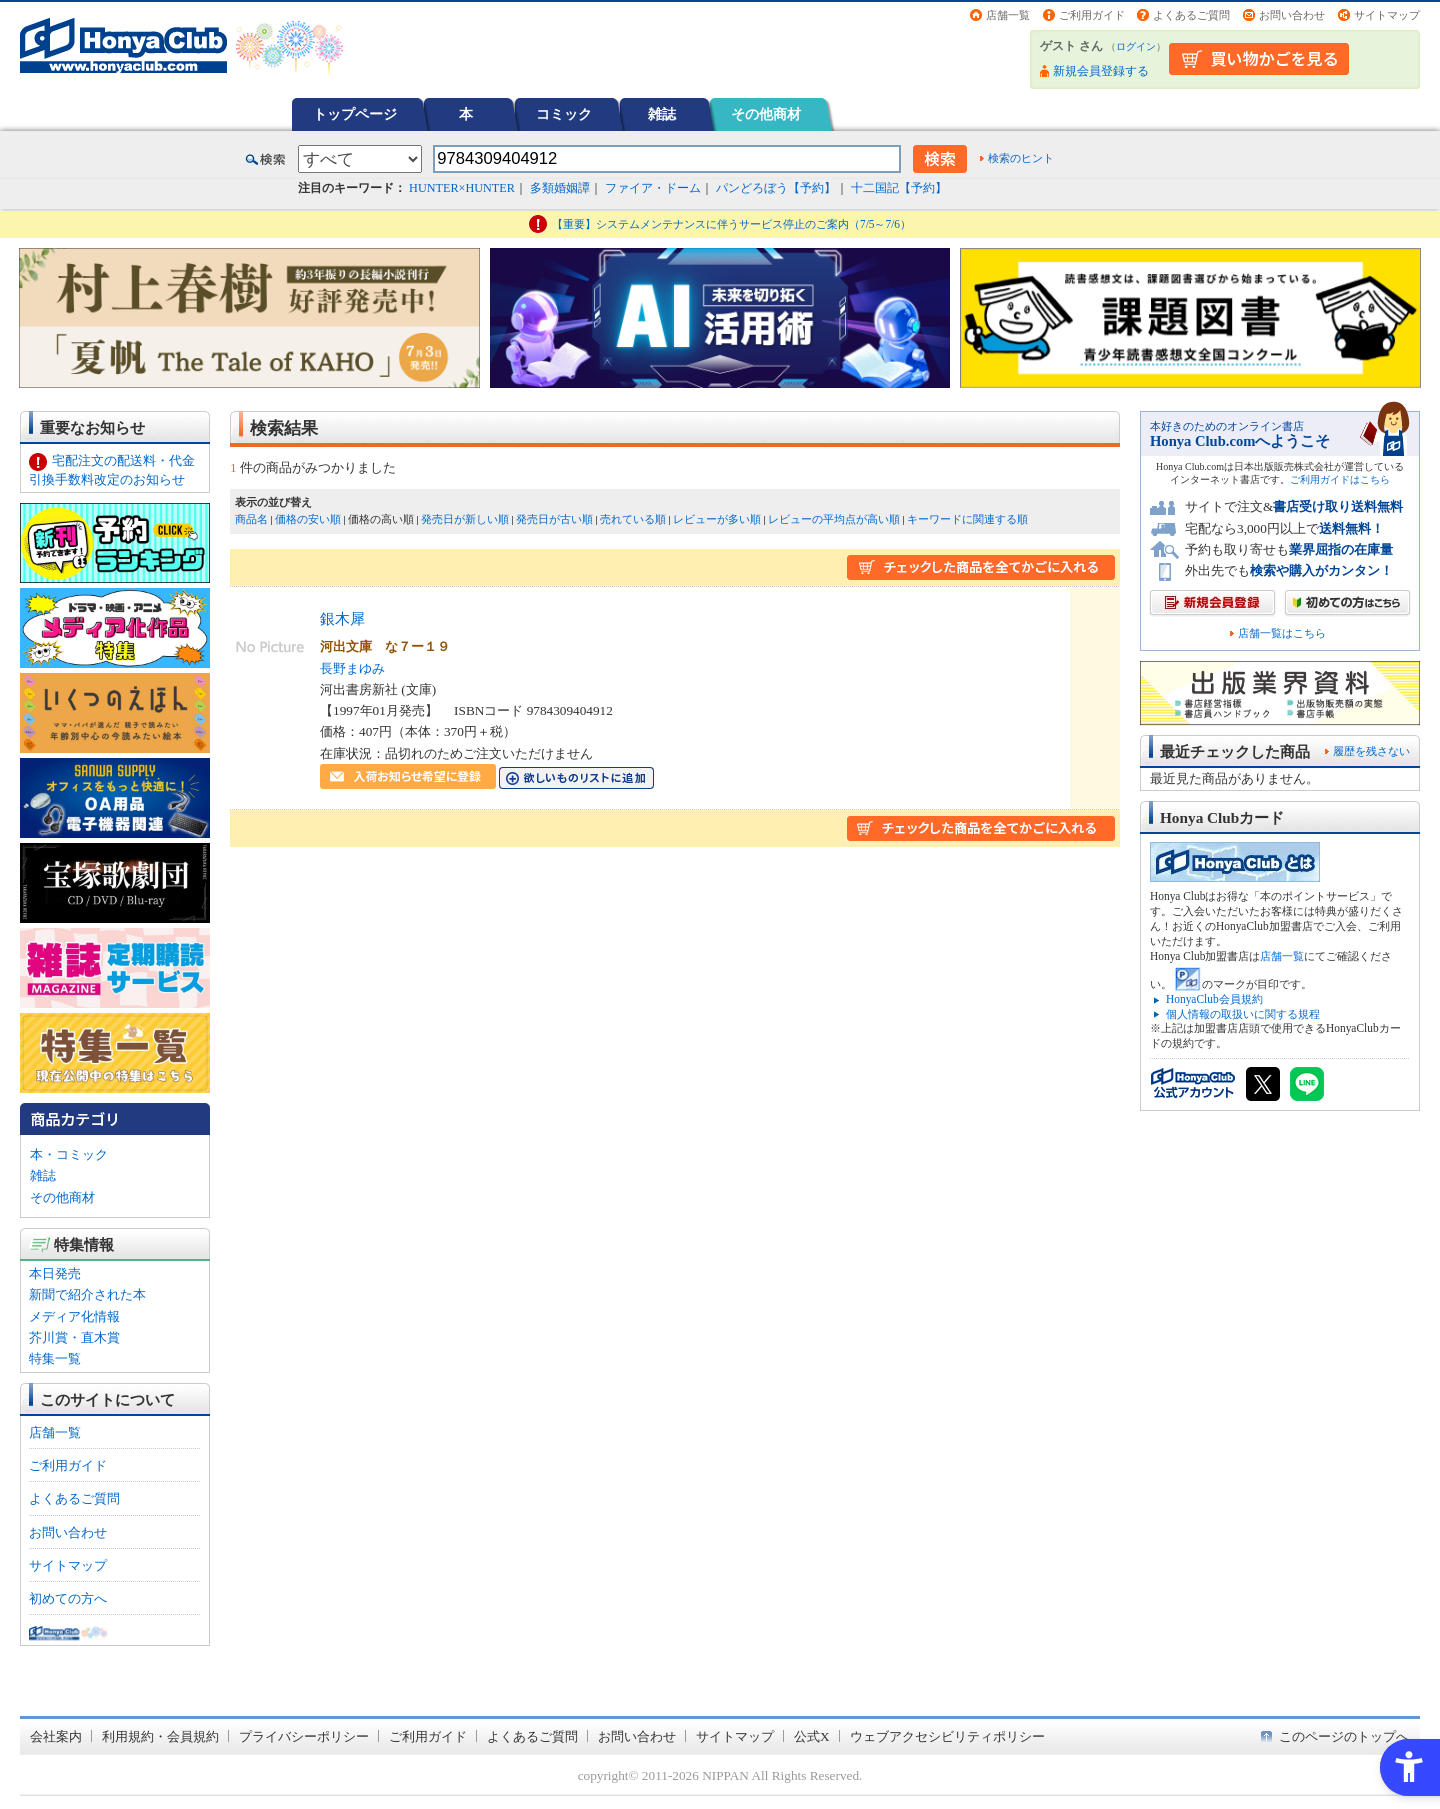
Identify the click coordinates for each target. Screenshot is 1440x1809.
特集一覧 (55, 1358)
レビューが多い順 (717, 519)
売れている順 (633, 519)
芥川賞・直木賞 (74, 1337)
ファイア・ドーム (653, 188)
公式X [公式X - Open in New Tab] (812, 1736)
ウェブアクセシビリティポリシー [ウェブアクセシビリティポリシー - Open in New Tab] (947, 1736)
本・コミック (69, 1154)
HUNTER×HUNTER (462, 188)
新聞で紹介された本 (87, 1294)
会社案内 (56, 1736)
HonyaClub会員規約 (1214, 999)
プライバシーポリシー (304, 1736)
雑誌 (662, 114)
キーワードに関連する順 (967, 519)
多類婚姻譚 (560, 188)
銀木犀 (342, 618)
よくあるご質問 (1191, 15)
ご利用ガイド (1092, 15)
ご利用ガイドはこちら (1340, 479)
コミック (564, 114)
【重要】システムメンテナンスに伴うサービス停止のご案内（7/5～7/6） (731, 224)
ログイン (1136, 46)
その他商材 (766, 114)
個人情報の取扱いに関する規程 (1243, 1014)
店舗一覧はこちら (1282, 633)
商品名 (251, 519)
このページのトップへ (1344, 1736)
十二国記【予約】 (899, 188)
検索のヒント (1021, 158)
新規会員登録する (1101, 71)
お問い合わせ (1292, 15)
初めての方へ (68, 1598)
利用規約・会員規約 (160, 1736)
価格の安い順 (308, 519)
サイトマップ (1387, 15)
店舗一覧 (1008, 15)
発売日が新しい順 (465, 519)
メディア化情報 (74, 1316)
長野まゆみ (352, 668)
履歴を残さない (1371, 751)
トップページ (355, 114)
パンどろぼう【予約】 (776, 188)
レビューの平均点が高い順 (834, 519)
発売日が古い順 (554, 519)
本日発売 (55, 1273)
